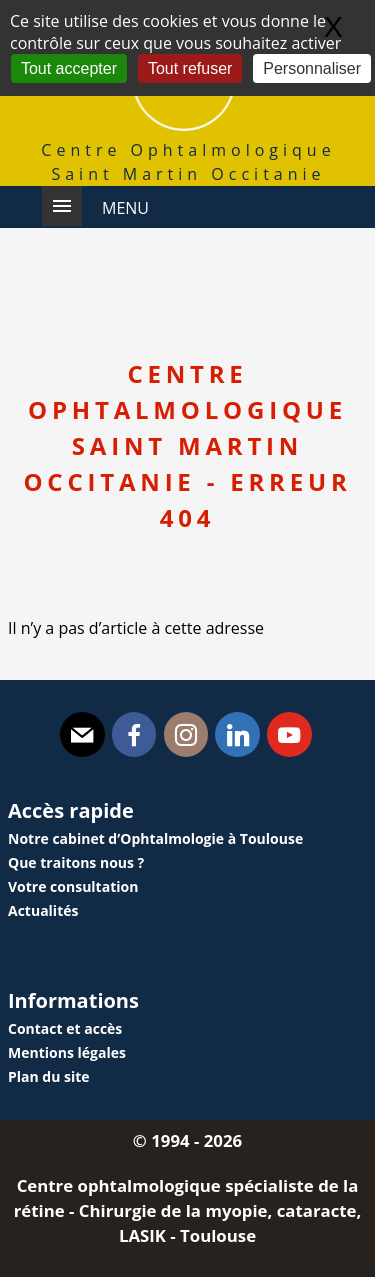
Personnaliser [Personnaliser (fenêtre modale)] (312, 68)
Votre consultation (73, 886)
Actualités (43, 910)
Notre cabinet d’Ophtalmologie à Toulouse (155, 838)
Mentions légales (67, 1052)
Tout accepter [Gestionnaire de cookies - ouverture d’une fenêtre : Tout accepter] (69, 68)
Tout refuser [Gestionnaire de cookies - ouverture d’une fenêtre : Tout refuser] (190, 68)
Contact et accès (65, 1028)
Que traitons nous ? (76, 862)
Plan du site (49, 1076)
